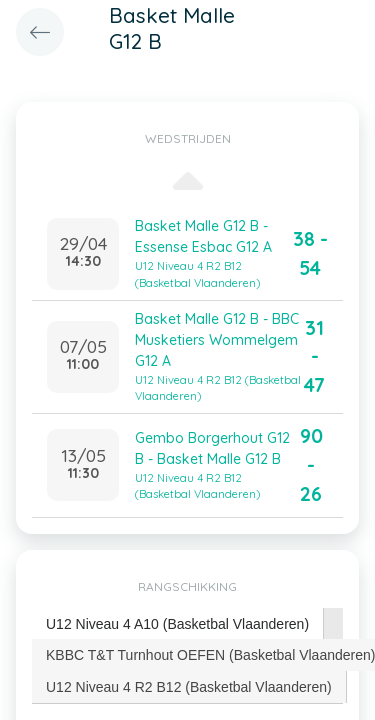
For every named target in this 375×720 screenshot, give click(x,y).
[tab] (178, 624)
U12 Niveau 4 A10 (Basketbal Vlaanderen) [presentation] (177, 624)
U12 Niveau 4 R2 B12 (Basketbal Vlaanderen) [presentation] (189, 687)
